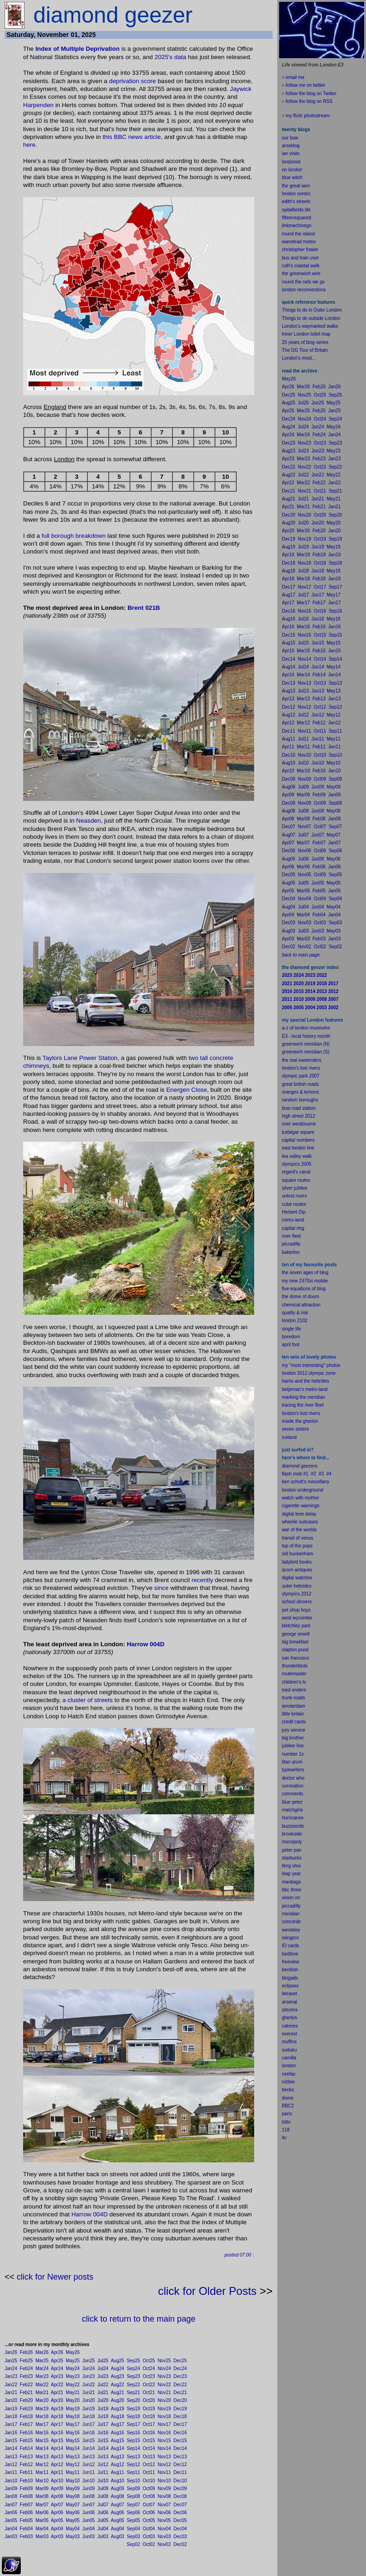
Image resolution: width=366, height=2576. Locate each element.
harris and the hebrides (305, 1381)
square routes (296, 1180)
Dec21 (180, 2392)
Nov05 (164, 2520)
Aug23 (117, 2376)
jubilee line (293, 1745)
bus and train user (300, 257)
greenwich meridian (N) (305, 1044)
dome (287, 2098)
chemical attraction (301, 1304)
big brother (293, 1737)
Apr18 (57, 2416)
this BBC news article (132, 136)
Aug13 (117, 2456)
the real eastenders (302, 1060)
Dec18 (180, 2416)
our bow (290, 137)
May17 (72, 2424)
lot (284, 2122)
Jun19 (88, 2408)
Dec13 (180, 2456)
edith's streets (296, 201)
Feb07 (26, 2504)
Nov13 (164, 2456)
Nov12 (164, 2464)
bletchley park (296, 1625)
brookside (292, 1833)
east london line (298, 1147)
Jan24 (11, 2368)
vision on (291, 1897)
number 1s (293, 1754)
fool (295, 1344)
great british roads (300, 1084)
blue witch (292, 177)
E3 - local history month (306, 1036)
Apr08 (57, 2496)
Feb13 (26, 2456)
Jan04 (11, 2528)
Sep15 (133, 2440)
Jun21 (88, 2392)
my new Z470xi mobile (305, 1280)
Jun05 (88, 2520)
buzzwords (293, 1826)
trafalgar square (298, 1132)
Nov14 (164, 2448)
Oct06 (149, 2512)
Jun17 (88, 2424)
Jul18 (103, 2416)
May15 (72, 2440)
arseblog (290, 145)
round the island (298, 233)
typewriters (293, 1769)
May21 (72, 2392)
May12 (72, 2464)
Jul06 (103, 2512)
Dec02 (180, 2544)
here (29, 144)
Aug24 (117, 2368)
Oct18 (149, 2416)
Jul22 (103, 2384)
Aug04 (117, 2528)
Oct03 (149, 2536)
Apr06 (57, 2512)
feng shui (291, 1865)
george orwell (296, 1634)
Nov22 (164, 2384)
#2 (313, 1473)
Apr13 (57, 2456)
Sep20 (133, 2400)
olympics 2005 (296, 1164)
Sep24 (133, 2368)
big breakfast (295, 1641)
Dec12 (180, 2464)
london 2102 (294, 1320)
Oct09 (149, 2488)
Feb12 (26, 2464)
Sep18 (133, 2416)
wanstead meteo (299, 241)
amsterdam (293, 1706)
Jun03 (88, 2536)
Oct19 (149, 2408)
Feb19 (26, 2408)
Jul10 (103, 2480)
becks (288, 2089)
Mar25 (42, 2360)
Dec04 (180, 2528)
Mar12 (42, 2464)
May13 (72, 2456)
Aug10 (117, 2480)
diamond (290, 1466)
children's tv (294, 1682)
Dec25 (180, 2360)
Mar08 (42, 2496)
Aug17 (117, 2424)
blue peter (292, 1802)
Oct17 (149, 2424)
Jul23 (103, 2376)
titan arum (292, 1761)
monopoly (292, 1841)
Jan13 (11, 2456)
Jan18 (11, 2416)
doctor (288, 1778)
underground (310, 1490)
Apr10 (57, 2480)
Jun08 (88, 2496)
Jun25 (88, 2360)
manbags (291, 1881)
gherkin (289, 2017)
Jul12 (103, 2464)
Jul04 (103, 2528)
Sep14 (133, 2448)
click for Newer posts (55, 2276)
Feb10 (26, 2480)
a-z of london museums (306, 1027)
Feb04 (26, 2528)
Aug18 (117, 2416)
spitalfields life (296, 209)
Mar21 (42, 2392)
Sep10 (133, 2480)
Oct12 (149, 2464)
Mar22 (42, 2384)
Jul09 (103, 2488)
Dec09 (180, 2488)
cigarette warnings (300, 1505)
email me (295, 77)
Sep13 (133, 2456)
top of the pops (297, 1545)
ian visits (290, 153)
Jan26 (11, 2352)
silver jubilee (294, 1188)
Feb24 (26, 2368)
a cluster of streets (87, 1700)
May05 (72, 2520)
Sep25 (133, 2360)
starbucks (292, 1857)
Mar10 (42, 2480)
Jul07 (103, 2504)
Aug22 (117, 2384)
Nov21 (164, 2392)
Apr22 (57, 2384)
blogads (290, 1977)
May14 (72, 2448)
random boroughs (300, 1099)
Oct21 (149, 2392)
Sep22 (133, 2384)
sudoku (289, 2049)
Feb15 (26, 2440)
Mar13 (42, 2456)
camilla (289, 2057)
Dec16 (180, 2432)
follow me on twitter (305, 85)
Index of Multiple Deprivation (78, 48)
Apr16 (57, 2432)
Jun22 (88, 2384)
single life (291, 1328)
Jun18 (88, 2416)
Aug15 (117, 2440)
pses (294, 1985)
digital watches (297, 1577)
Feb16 (26, 2432)
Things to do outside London (311, 318)
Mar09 (42, 2488)
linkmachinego (296, 225)
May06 (72, 2512)
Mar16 (42, 2432)
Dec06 (180, 2512)
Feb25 (26, 2360)
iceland (289, 1437)
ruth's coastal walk (300, 265)
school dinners (296, 1601)
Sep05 (133, 2520)
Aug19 (117, 2408)
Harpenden (38, 105)
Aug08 (117, 2496)
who (300, 1778)
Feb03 (26, 2536)
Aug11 (117, 2472)
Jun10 (88, 2480)
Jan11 (11, 2472)
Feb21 (26, 2392)
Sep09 (133, 2488)
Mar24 (42, 2368)
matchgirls (292, 1809)
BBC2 (288, 2105)
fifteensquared (296, 217)
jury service (293, 1730)
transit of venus (297, 1538)
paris (287, 2113)
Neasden (88, 820)
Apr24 (57, 2368)
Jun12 (88, 2464)
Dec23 (180, 2376)
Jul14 (103, 2448)
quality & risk (295, 1312)
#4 (328, 1473)
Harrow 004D (146, 1644)
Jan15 (11, 2440)
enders (299, 1689)
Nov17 (164, 2424)
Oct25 (149, 2360)
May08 (72, 2496)
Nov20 (164, 2400)
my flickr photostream (307, 115)
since (161, 1587)
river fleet (291, 1236)
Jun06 (88, 2512)
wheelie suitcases (300, 1521)
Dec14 (180, 2448)
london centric (296, 193)
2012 (306, 1593)
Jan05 (11, 2520)
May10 (72, 2480)
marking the (294, 1397)
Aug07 (117, 2504)
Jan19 (11, 2408)
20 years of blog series (305, 342)
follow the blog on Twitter (311, 93)
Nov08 (164, 2496)
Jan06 (11, 2512)
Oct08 (149, 2496)
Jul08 (103, 2496)
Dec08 (180, 2496)
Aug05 (117, 2520)
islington (290, 1937)
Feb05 (26, 2520)
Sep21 (133, 2392)
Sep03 (133, 2536)
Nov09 (164, 2488)
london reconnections (304, 289)
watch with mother (300, 1497)
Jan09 (11, 2488)
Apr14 (57, 2448)
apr (285, 1344)
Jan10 (11, 2480)
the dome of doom (300, 1296)
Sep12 (133, 2464)
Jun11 (88, 2472)
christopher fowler (300, 249)
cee (285, 2073)
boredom (291, 1336)
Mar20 (42, 2400)
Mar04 (42, 2528)
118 (286, 2129)
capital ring (293, 1228)
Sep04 (133, 2528)
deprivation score (132, 81)
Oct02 (149, 2544)
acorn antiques (297, 1569)
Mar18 (42, 2416)
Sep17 (133, 2424)
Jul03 (103, 2536)
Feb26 (26, 2352)
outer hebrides (296, 1586)
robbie (288, 2081)
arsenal (289, 2001)
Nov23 (164, 2376)
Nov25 (164, 2360)
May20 (72, 2400)
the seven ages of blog (305, 1272)
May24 (72, 2368)
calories (290, 2025)
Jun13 (88, 2456)
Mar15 (42, 2440)
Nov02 (164, 2544)
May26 (72, 2352)
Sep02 (133, 2544)
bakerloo (290, 1252)
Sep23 (133, 2376)
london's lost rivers (301, 1068)
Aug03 (117, 2536)
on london (292, 169)
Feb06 (26, 2512)
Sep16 (133, 2432)
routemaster (294, 1673)
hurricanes (293, 1817)
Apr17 (57, 2424)
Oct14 (149, 2448)
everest (289, 2033)
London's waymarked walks (310, 326)
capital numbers (298, 1140)
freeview (290, 1961)
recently (202, 1580)
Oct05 (149, 2520)
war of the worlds (299, 1529)
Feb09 (26, 2488)
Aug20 (117, 2400)
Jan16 (11, 2432)
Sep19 (133, 2408)
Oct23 (149, 2376)
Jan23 (11, 2376)
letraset (289, 1993)
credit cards (294, 1721)
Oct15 (149, 2440)
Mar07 (42, 2504)
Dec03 (180, 2536)
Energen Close (186, 1089)
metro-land (293, 1219)
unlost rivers (294, 1195)
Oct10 (149, 2480)
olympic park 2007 (300, 1075)
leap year (291, 1873)
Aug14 (117, 2448)
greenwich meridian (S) (305, 1051)
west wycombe (297, 1617)
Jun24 (88, 2368)
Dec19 (180, 2408)
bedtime (290, 1953)
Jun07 (88, 2504)
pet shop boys (296, 1610)
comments (292, 1793)
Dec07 (180, 2504)
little (286, 1713)
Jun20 (88, 2400)
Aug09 (117, 2488)
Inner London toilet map (306, 334)
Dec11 (180, 2472)
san (285, 1658)
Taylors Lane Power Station (80, 1057)
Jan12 (11, 2464)
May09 (72, 2488)
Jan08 (11, 2496)
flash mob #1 (295, 1473)
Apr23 (57, 2376)
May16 (72, 2432)
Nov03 (164, 2536)
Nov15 (164, 2440)
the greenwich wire (301, 273)
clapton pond (295, 1649)
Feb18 (26, 2416)
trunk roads (293, 1697)
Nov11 (164, 2472)
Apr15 (57, 2440)
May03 (72, 2536)
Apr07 (57, 2504)
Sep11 (133, 2472)
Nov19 (164, 2408)
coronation (293, 1785)
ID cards (290, 1945)
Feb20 (26, 2400)
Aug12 (117, 2464)
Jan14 (11, 2448)
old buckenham (297, 1553)
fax (292, 2073)
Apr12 (57, 2464)
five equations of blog (304, 1288)
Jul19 (103, 2408)
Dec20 (180, 2400)
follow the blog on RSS (309, 101)
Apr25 (57, 2360)
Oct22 (149, 2384)
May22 (72, 2384)
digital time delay (299, 1514)
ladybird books (296, 1562)
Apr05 (57, 2520)
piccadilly (291, 1243)
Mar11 (42, 2472)
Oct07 (149, 2504)
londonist (291, 161)
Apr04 (57, 2528)
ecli (285, 1985)
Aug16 (117, 2432)
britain (298, 1713)
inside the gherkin (300, 1421)
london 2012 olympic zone (309, 1373)
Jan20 (11, 2400)
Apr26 (57, 2352)
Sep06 (133, 2512)
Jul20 (103, 2400)
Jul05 (103, 2520)
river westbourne (299, 1123)
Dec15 (180, 2440)
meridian (316, 1397)
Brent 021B (144, 607)
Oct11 (149, 2472)
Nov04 (164, 2528)
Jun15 (88, 2440)
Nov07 (164, 2504)
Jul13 (103, 2456)
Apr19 (57, 2408)
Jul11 (103, 2472)
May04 (72, 2528)
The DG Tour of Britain (305, 350)
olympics (291, 1593)
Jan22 (11, 2384)
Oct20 (149, 2400)
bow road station (299, 1108)
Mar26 (42, 2352)
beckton (290, 1969)
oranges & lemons (300, 1092)
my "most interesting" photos (311, 1365)
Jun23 (88, 2376)
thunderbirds (295, 1665)
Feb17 (26, 2424)
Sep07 (133, 2504)
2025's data (170, 57)
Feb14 (26, 2448)
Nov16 (164, 2432)
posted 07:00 (238, 2254)
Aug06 (117, 2512)
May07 (72, 2504)
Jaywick (241, 88)
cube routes (294, 1204)
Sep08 (133, 2496)
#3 (321, 1473)
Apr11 (57, 2472)
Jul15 (103, 2440)
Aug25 (117, 2360)
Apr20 (57, 2400)
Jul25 (103, 2360)
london (289, 1490)
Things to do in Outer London (312, 310)
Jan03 (11, 2536)
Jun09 (88, 2488)
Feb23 (26, 2376)
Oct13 (149, 2456)
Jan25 (11, 2360)
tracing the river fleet (303, 1405)
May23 (72, 2376)
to (289, 2122)
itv (284, 2137)
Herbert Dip (293, 1212)
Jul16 (103, 2432)
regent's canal (296, 1171)
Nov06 (164, 2512)
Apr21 (57, 2392)
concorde (291, 1921)
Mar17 (42, 2424)
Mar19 (42, 2408)
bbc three (291, 1889)
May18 (72, 2416)
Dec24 (180, 2368)
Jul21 (103, 2392)
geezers (309, 1466)
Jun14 (88, 2448)
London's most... (299, 358)
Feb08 (26, 2496)
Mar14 (42, 2448)
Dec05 (180, 2520)
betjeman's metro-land (305, 1389)
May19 (72, 2408)
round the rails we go (303, 281)
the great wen (296, 185)
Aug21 (117, 2392)
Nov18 (164, 2416)
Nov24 (164, 2368)
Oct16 (149, 2432)
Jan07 (11, 2504)
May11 (72, 2472)
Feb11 (26, 2472)
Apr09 (57, 2488)
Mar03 (42, 2536)
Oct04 (149, 2528)
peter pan (291, 1850)
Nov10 (164, 2480)
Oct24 (149, 2368)
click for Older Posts (207, 2291)
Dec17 (180, 2424)
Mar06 (42, 2512)
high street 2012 (298, 1116)
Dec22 (180, 2384)
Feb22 (26, 2384)
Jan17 (11, 2424)
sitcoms (290, 2009)
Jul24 (103, 2368)
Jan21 (11, 2392)
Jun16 (88, 2432)
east (286, 1689)
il (289, 1344)
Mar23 (42, 2376)
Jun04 (88, 2528)
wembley (291, 1929)
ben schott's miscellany (305, 1481)
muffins (289, 2041)
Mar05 (42, 2520)
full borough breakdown (74, 535)
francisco (300, 1658)
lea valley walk (296, 1156)
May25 (72, 2360)
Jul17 (103, 2424)
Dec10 (180, 2480)
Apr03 (57, 2536)
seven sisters (295, 1429)
